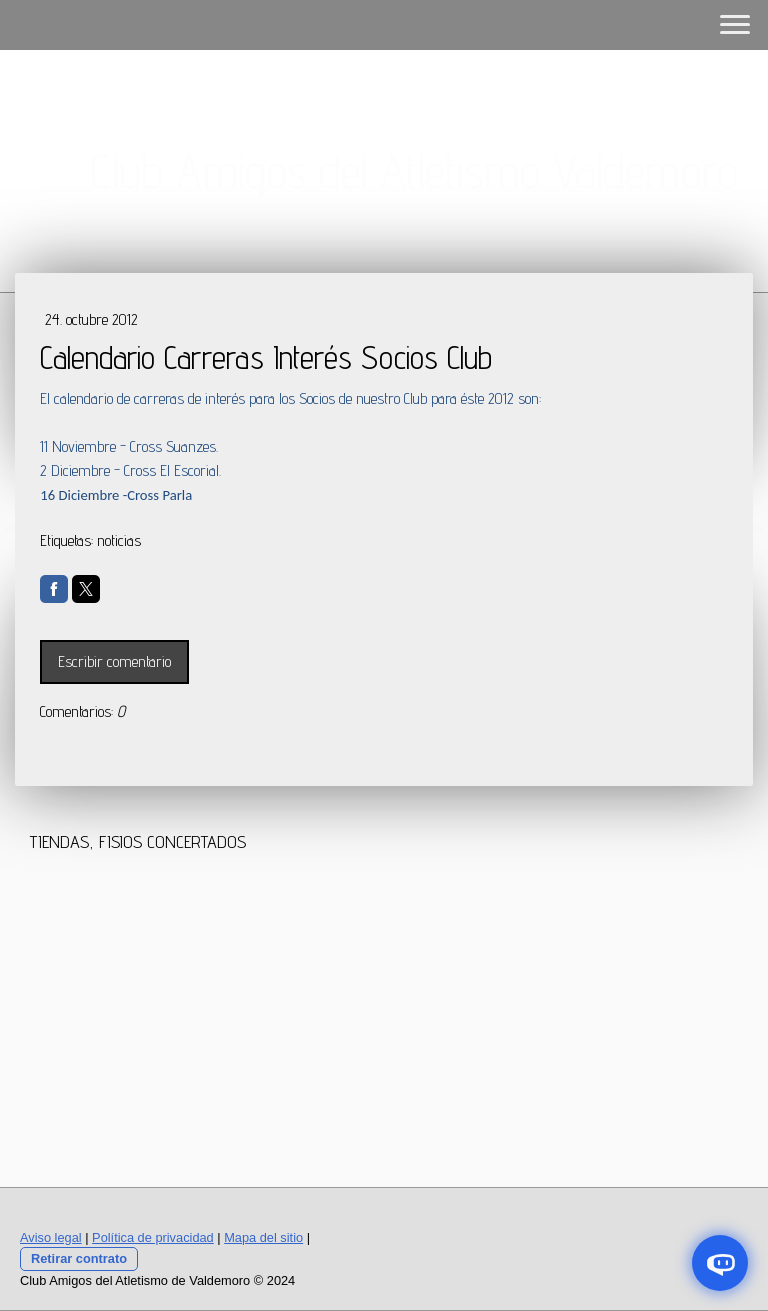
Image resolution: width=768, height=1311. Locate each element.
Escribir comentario (114, 661)
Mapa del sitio (263, 1237)
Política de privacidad (153, 1237)
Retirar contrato (79, 1258)
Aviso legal (51, 1237)
